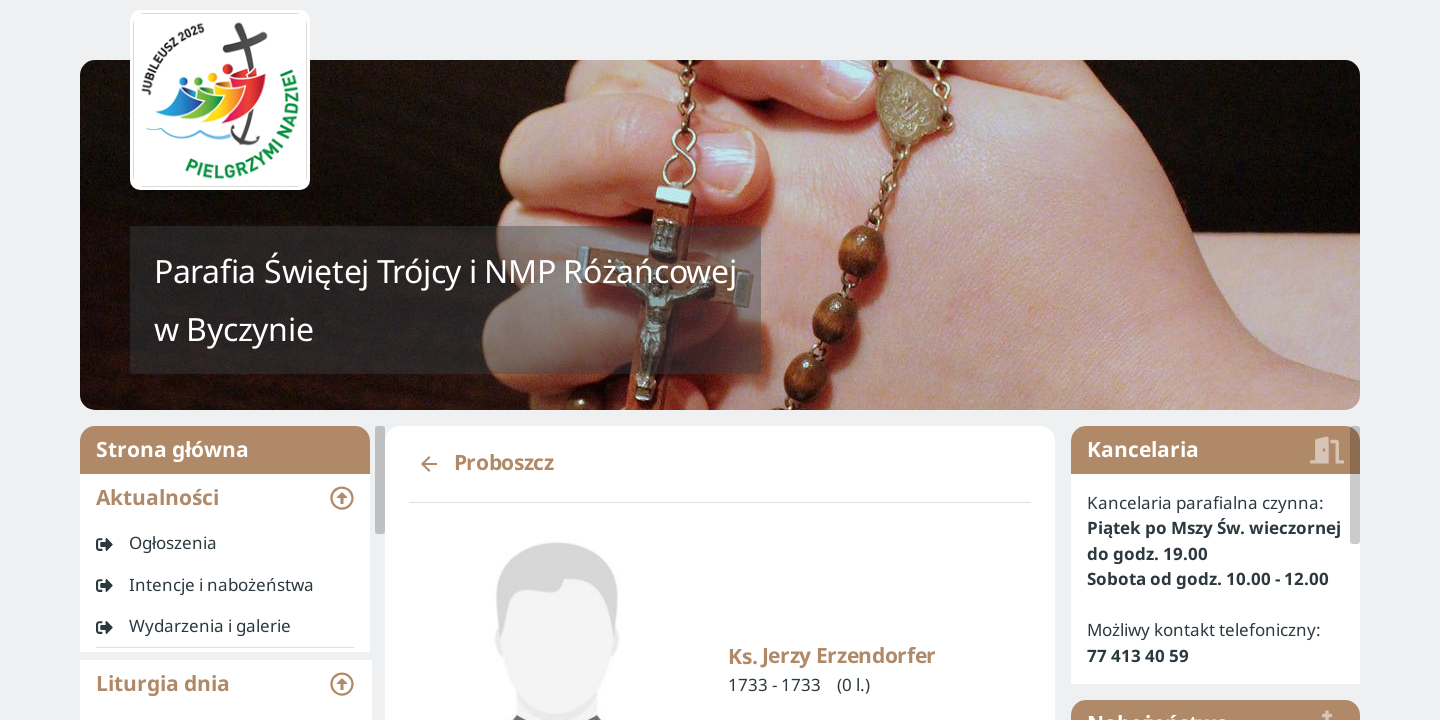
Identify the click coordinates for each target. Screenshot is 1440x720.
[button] (225, 498)
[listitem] (225, 543)
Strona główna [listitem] (225, 450)
